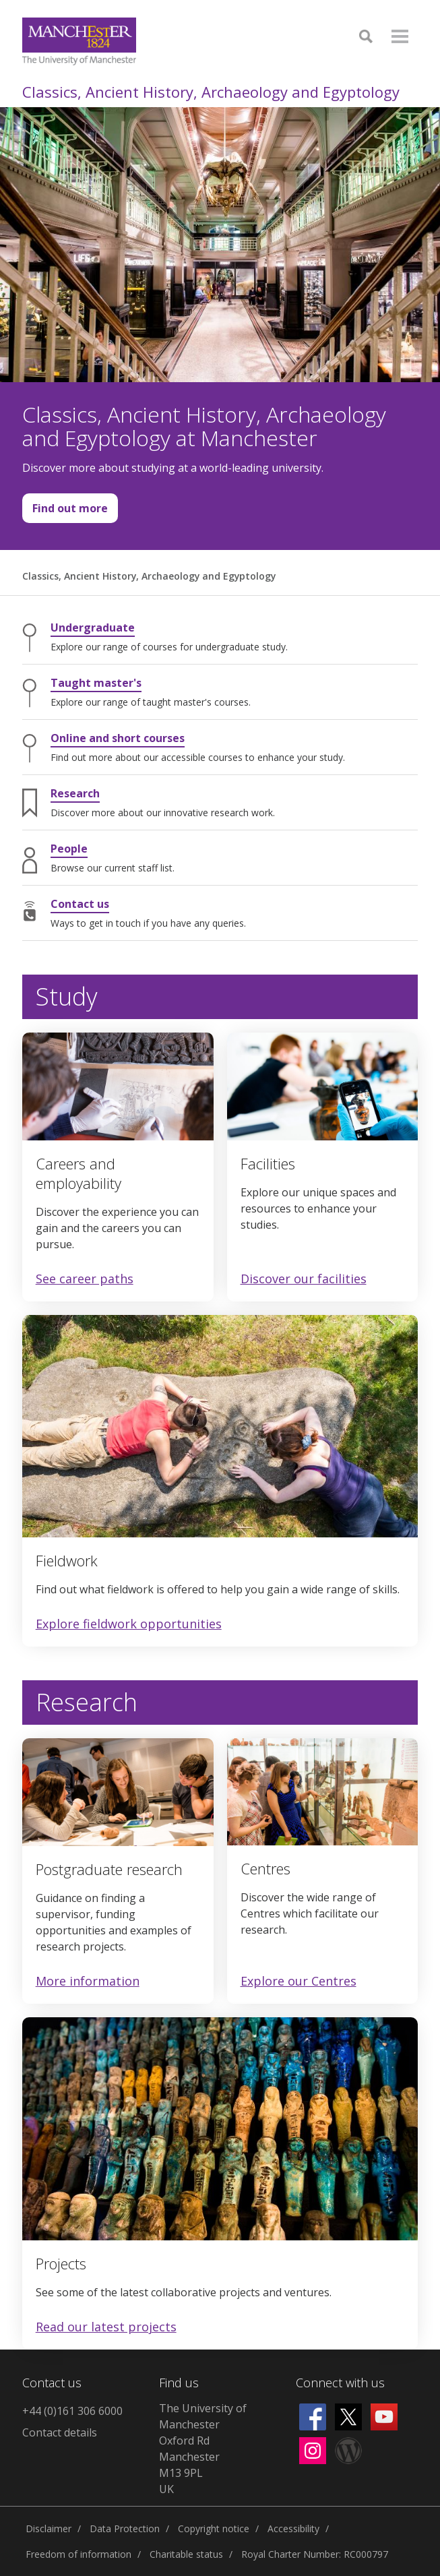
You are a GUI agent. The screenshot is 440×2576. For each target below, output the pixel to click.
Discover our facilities (304, 1278)
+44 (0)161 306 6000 (72, 2410)
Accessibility (293, 2528)
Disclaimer (48, 2528)
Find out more (65, 511)
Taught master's (96, 682)
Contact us (80, 903)
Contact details (59, 2432)
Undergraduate (93, 627)
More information (87, 1981)
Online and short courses (118, 738)
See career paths (84, 1278)
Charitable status (186, 2554)
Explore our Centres (298, 1981)
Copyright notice (213, 2528)
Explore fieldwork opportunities (129, 1624)
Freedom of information (78, 2554)
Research (75, 793)
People (69, 848)
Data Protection (125, 2528)
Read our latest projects (106, 2327)
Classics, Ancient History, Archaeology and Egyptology (211, 91)
